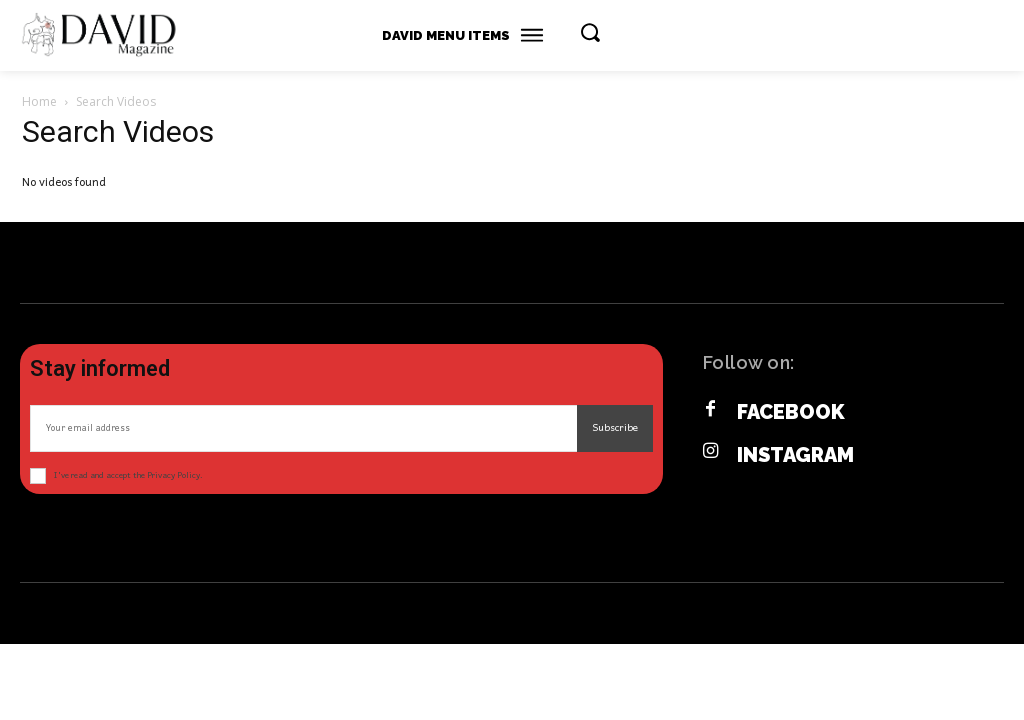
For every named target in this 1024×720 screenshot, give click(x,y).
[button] (590, 32)
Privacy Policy (173, 475)
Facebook (791, 412)
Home (39, 101)
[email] (303, 428)
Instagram (795, 455)
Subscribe (615, 428)
